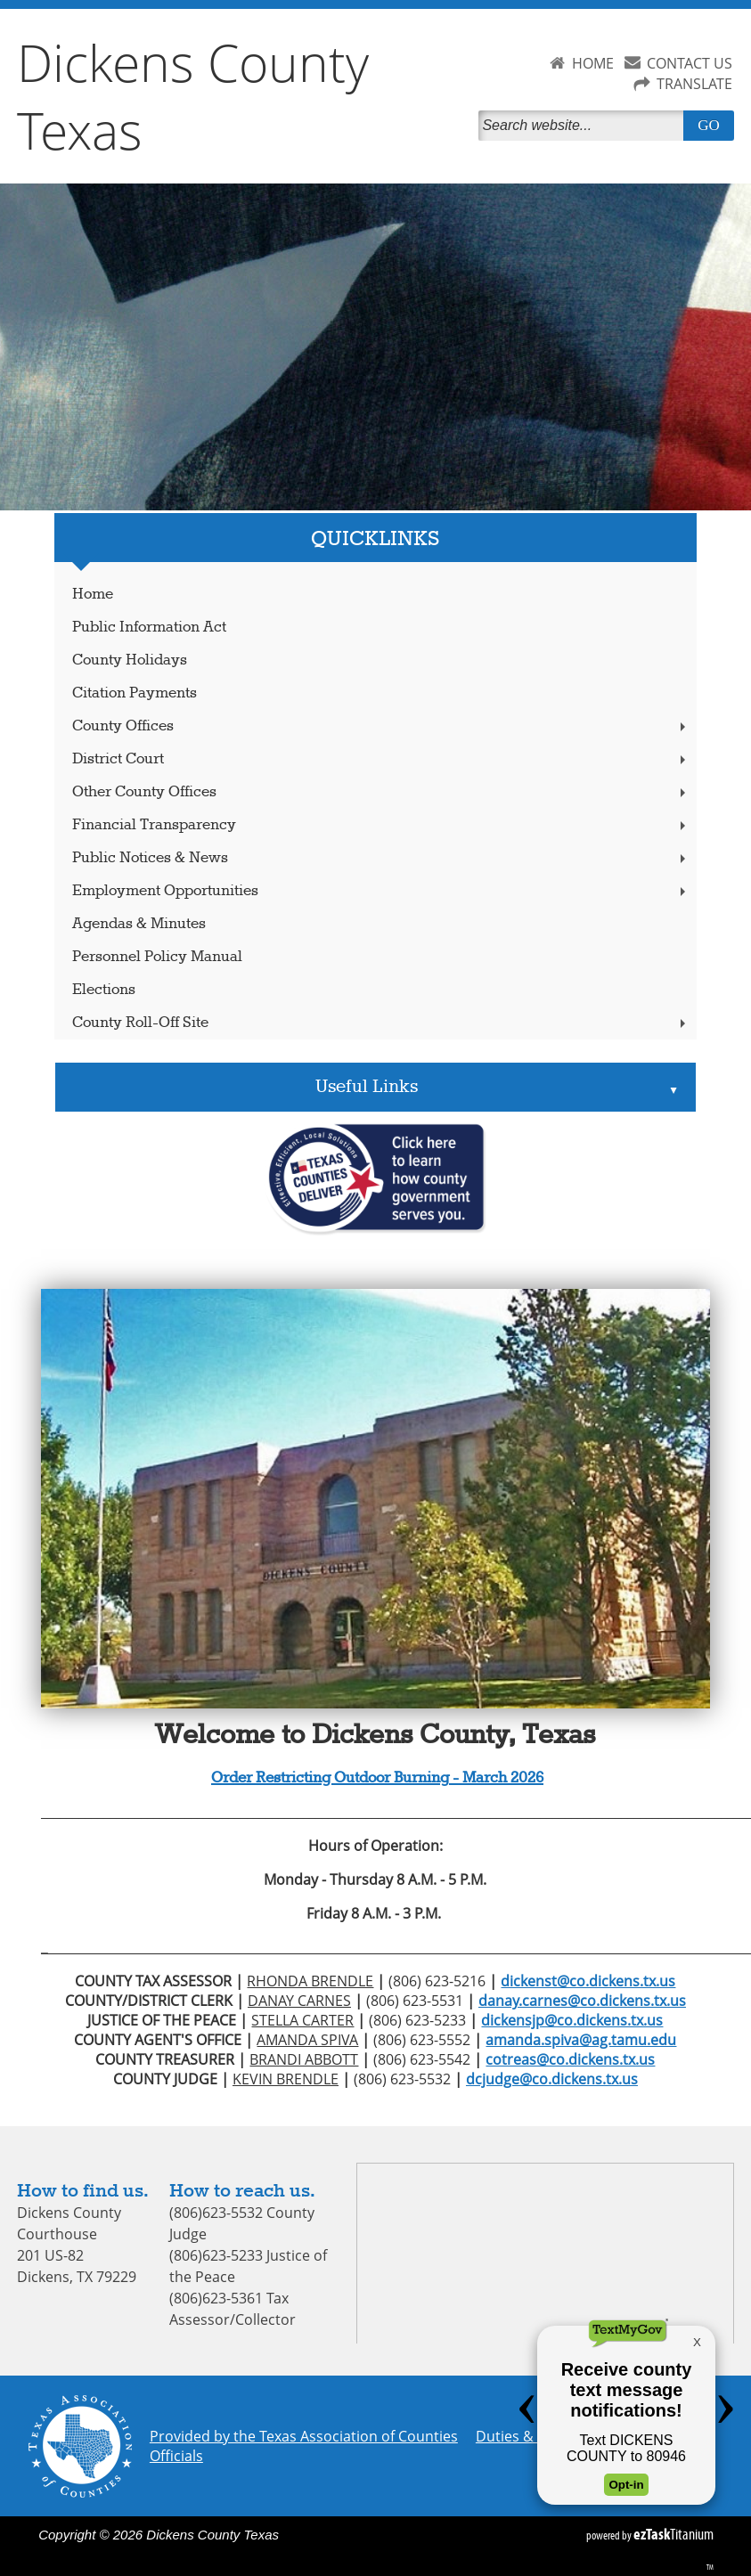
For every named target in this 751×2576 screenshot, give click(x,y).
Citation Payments (134, 693)
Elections (103, 990)
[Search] (584, 125)
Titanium (673, 2534)
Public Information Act (149, 627)
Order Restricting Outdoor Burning (330, 1778)
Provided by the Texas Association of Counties (304, 2436)
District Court (380, 759)
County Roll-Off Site (380, 1023)
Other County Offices (380, 792)
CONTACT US (689, 63)
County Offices (380, 726)
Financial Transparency (380, 825)
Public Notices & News (380, 858)
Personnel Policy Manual (157, 957)
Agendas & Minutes (139, 924)
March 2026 (501, 1778)
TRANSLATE (694, 84)
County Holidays (129, 660)
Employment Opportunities (380, 891)
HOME (593, 63)
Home (92, 594)
